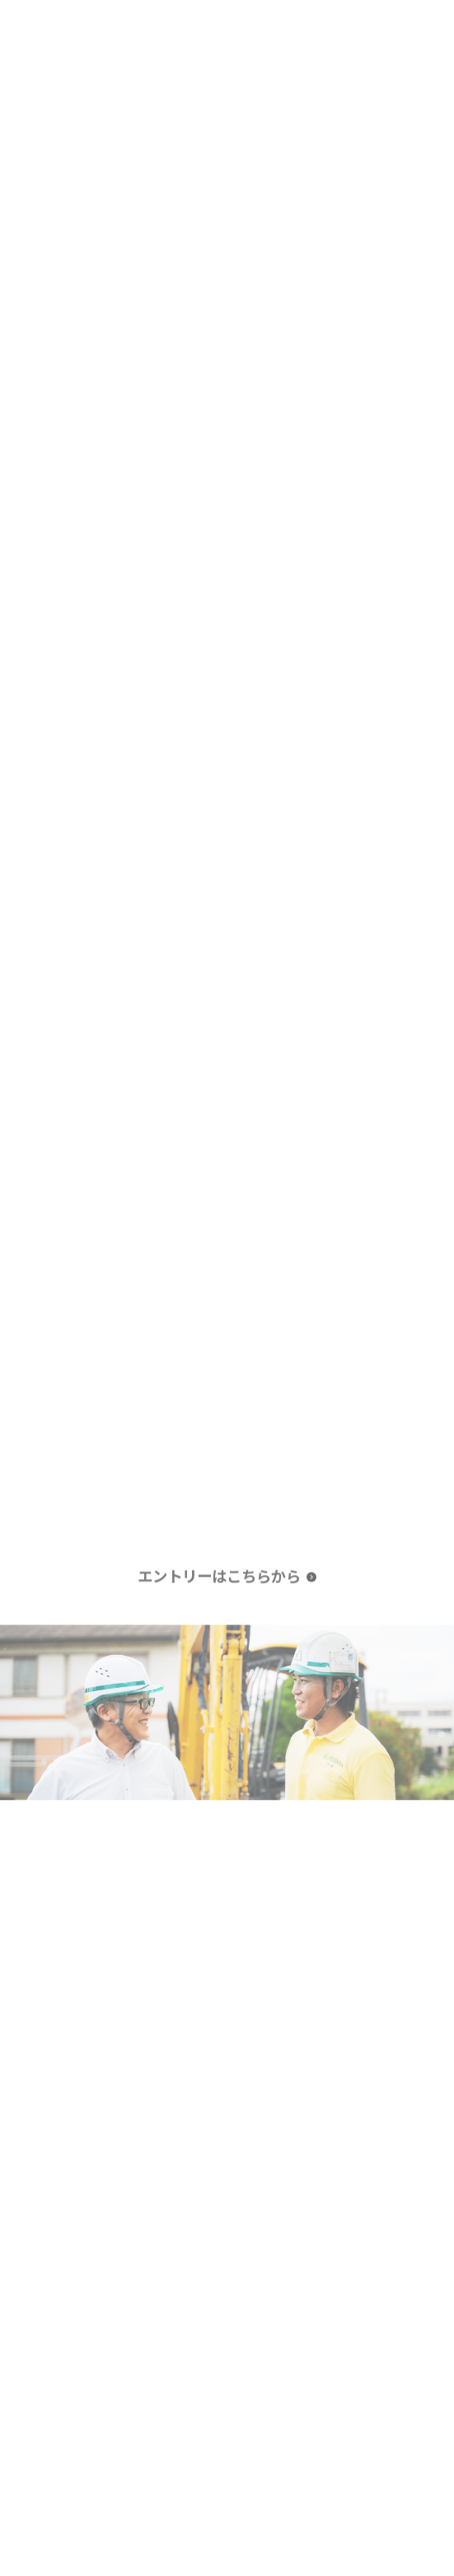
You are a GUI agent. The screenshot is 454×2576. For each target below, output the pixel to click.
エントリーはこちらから (219, 1576)
